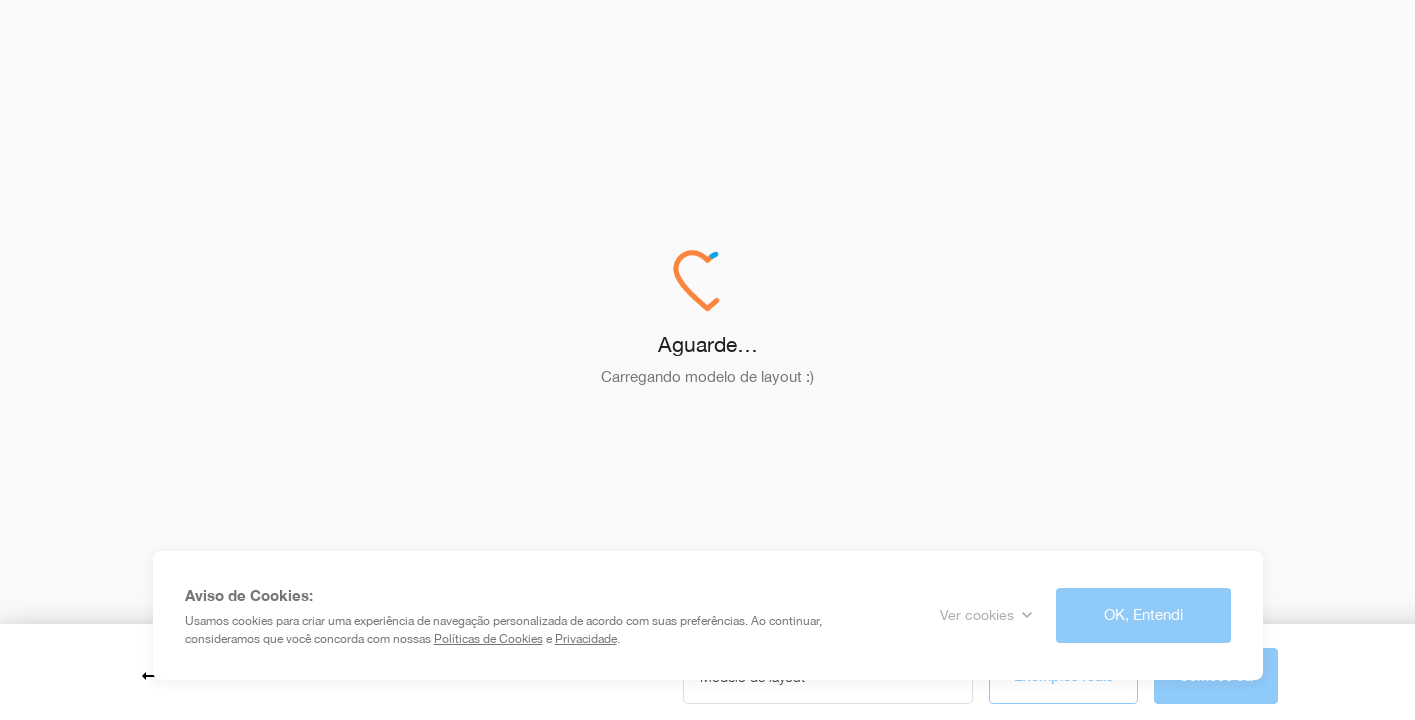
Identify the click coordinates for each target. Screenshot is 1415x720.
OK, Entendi (1143, 614)
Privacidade (586, 639)
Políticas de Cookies (488, 639)
